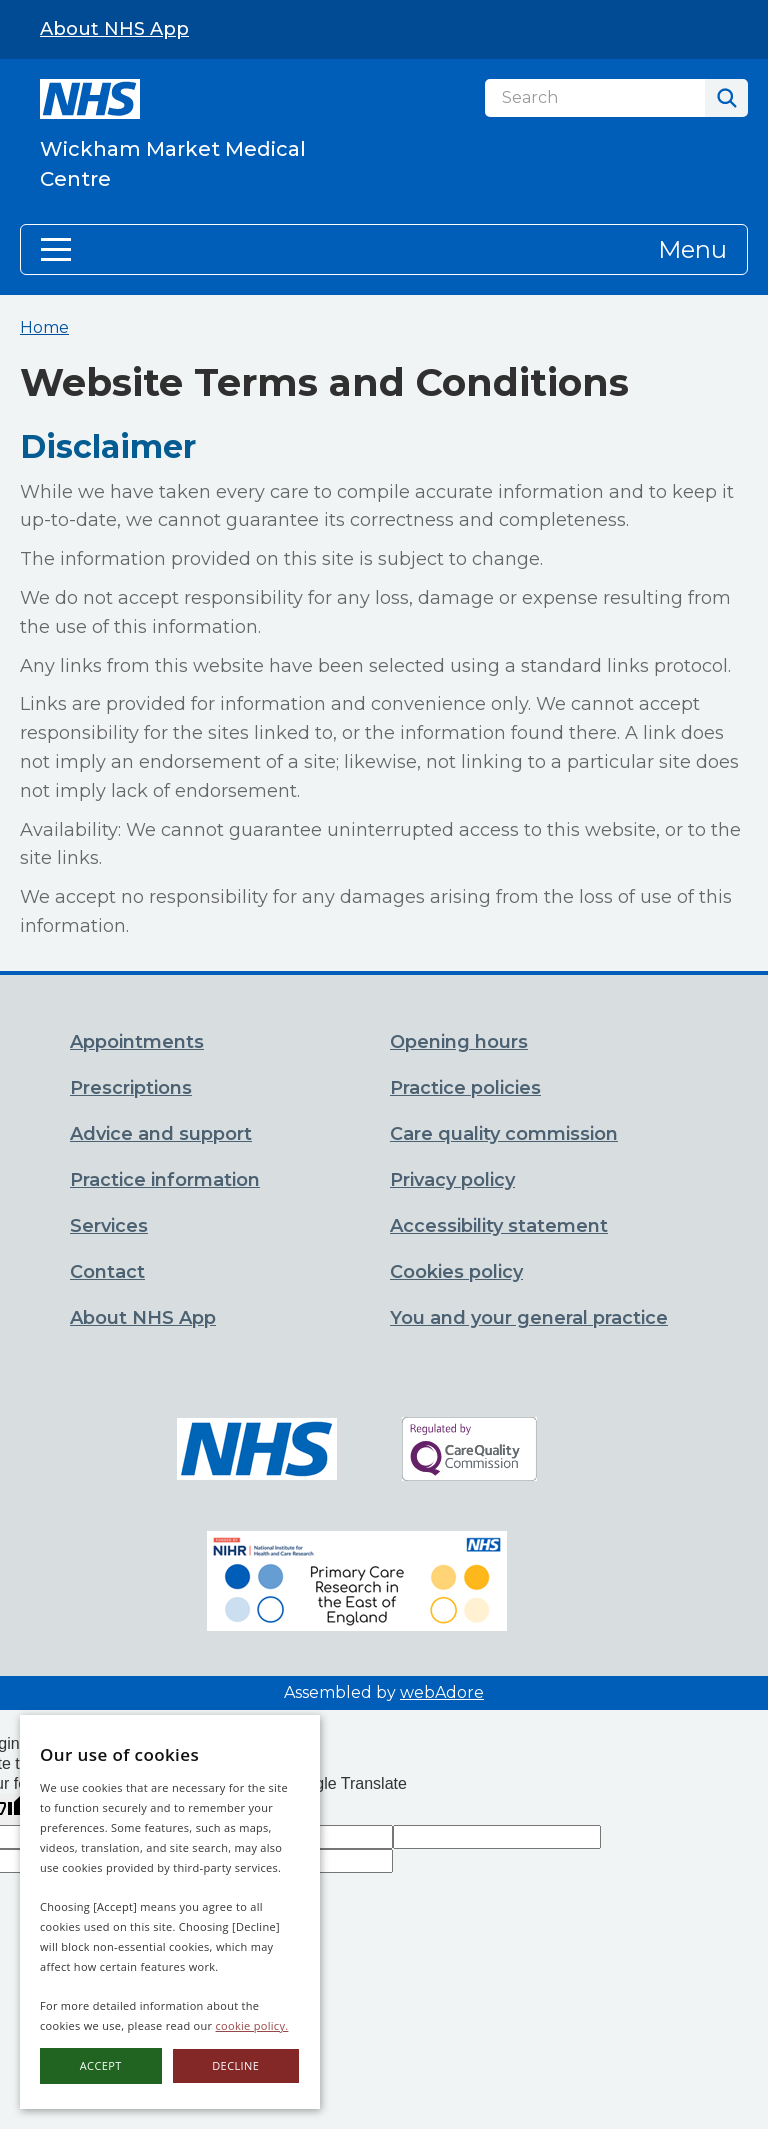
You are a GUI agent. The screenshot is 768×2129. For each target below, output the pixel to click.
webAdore (442, 1692)
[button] (384, 249)
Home (44, 327)
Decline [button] (235, 2065)
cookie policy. (252, 2025)
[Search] (595, 98)
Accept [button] (101, 2065)
